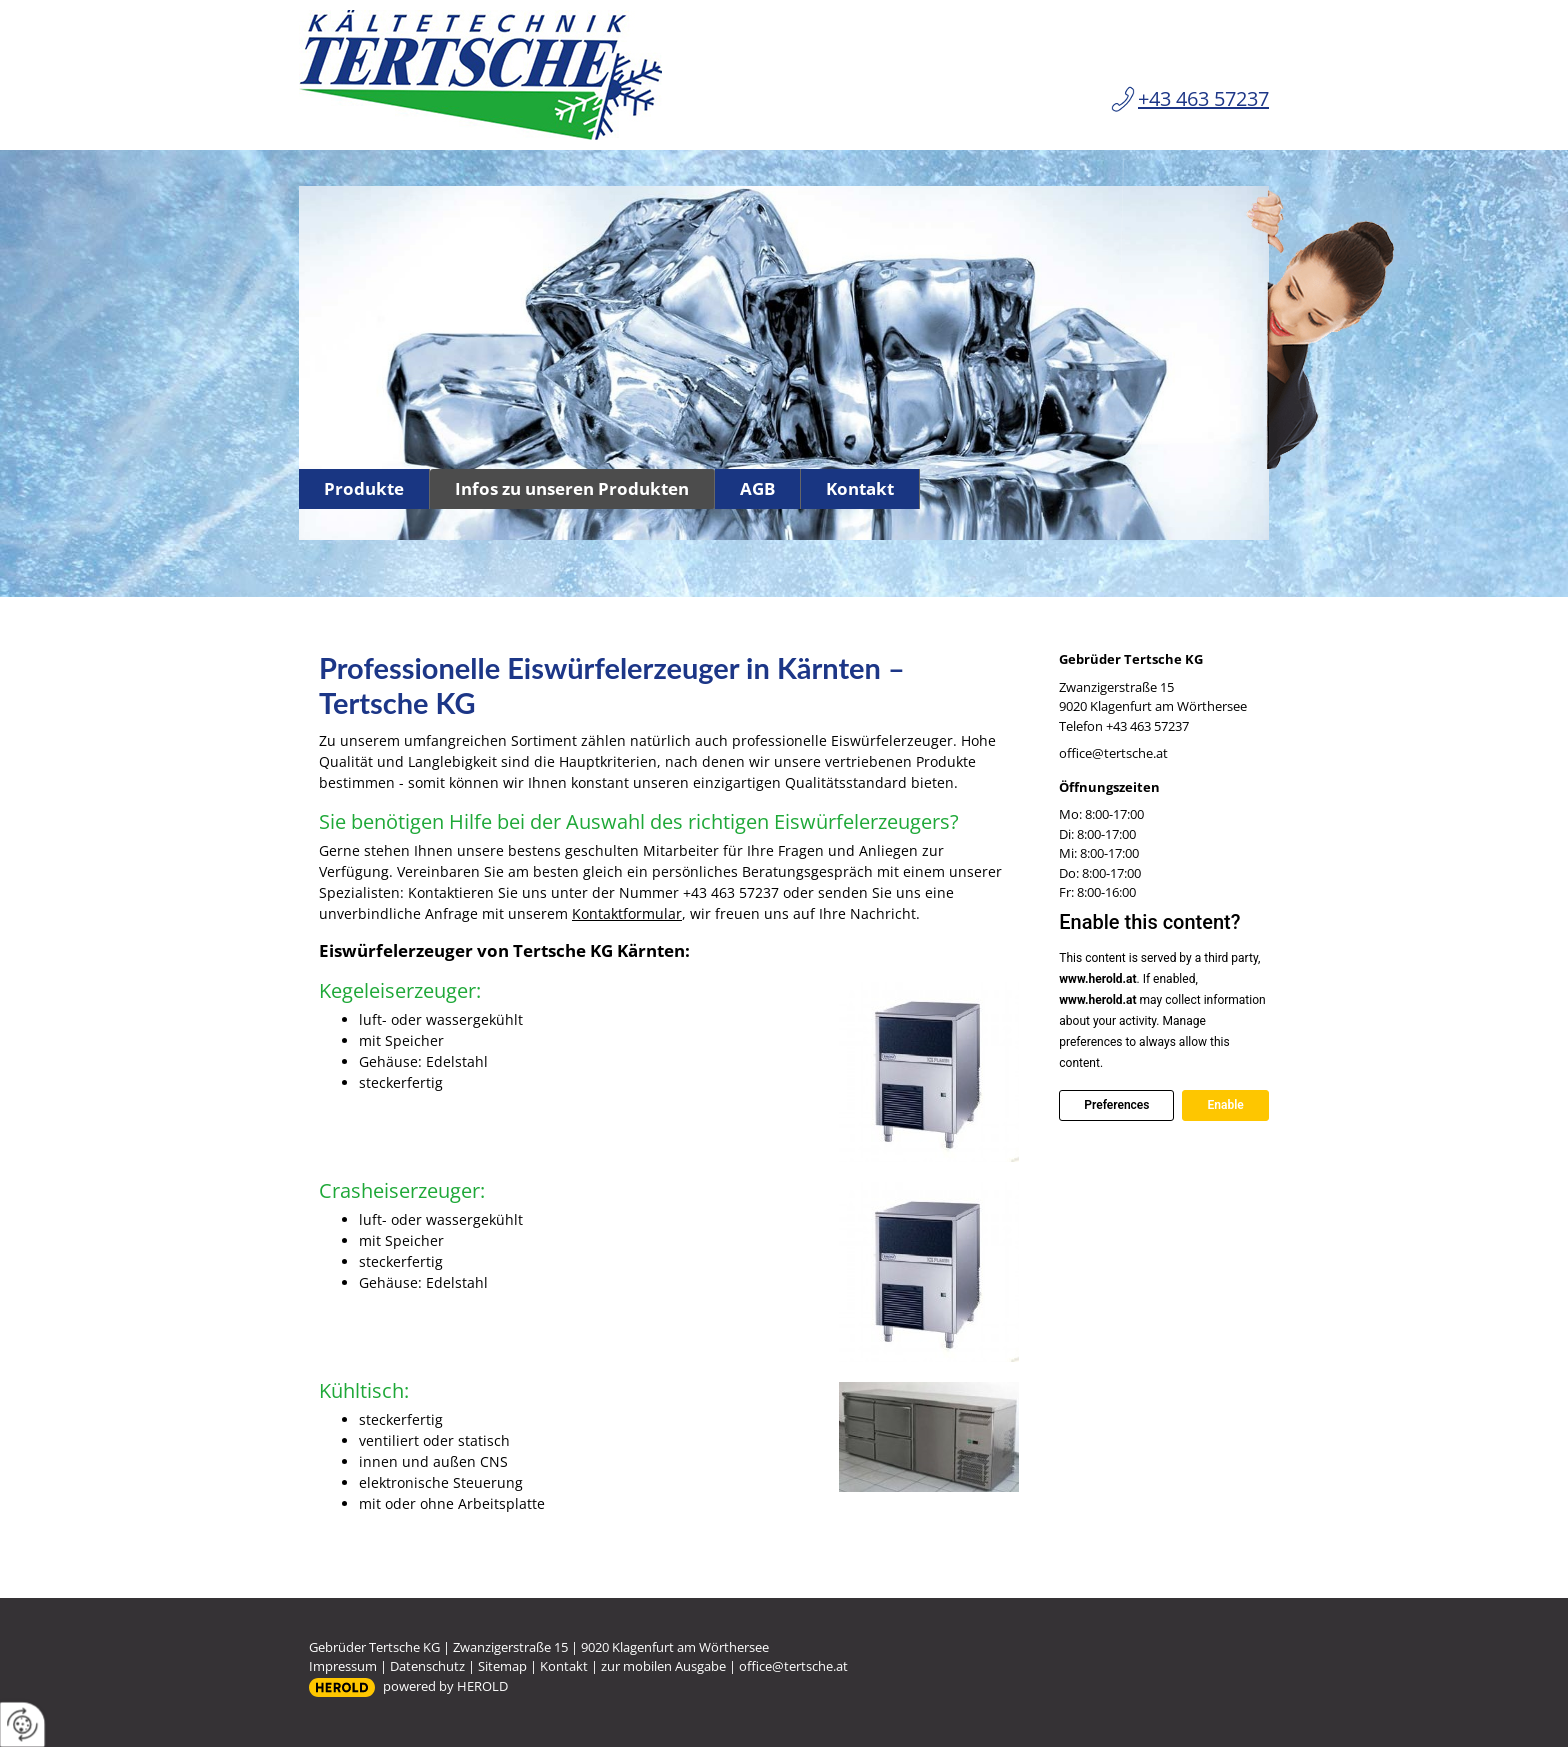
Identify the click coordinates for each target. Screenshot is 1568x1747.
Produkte (364, 488)
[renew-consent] (22, 1724)
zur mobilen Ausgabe (663, 1666)
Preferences (1116, 1105)
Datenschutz (427, 1666)
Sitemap (502, 1666)
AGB (757, 488)
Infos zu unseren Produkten (572, 488)
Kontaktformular (627, 913)
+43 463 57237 (1203, 98)
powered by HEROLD (445, 1686)
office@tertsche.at (1113, 753)
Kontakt (860, 488)
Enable (1225, 1105)
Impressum (343, 1666)
